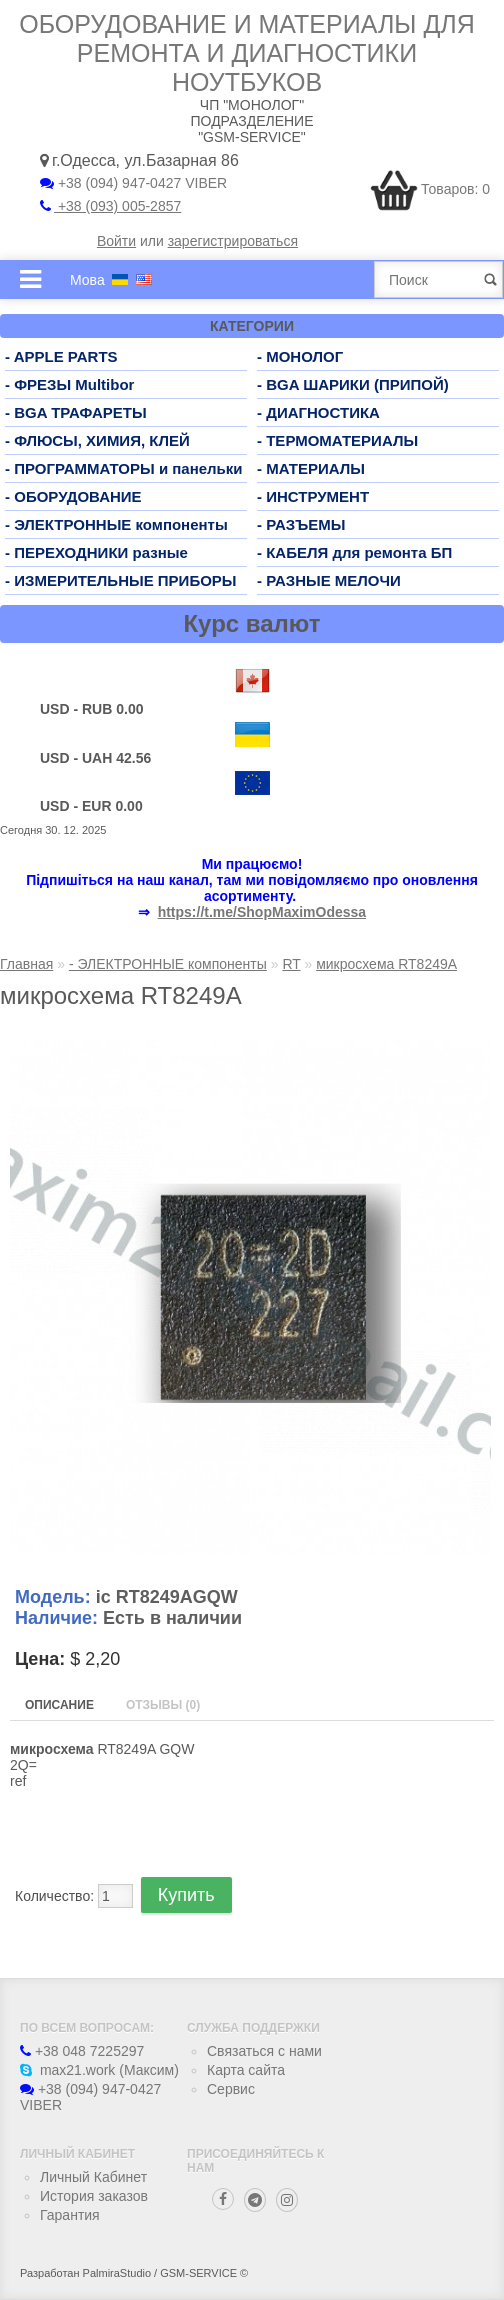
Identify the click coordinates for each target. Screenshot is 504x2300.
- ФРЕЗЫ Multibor (69, 384)
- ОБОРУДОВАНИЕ (73, 496)
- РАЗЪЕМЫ (301, 524)
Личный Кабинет (93, 2177)
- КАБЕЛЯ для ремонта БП (354, 552)
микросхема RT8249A (386, 964)
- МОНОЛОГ (300, 356)
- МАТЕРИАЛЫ (311, 468)
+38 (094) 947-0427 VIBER (133, 183)
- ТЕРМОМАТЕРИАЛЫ (337, 440)
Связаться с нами (264, 2051)
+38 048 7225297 (82, 2051)
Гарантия (70, 2215)
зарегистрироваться (233, 241)
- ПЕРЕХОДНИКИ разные (96, 552)
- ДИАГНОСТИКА (318, 412)
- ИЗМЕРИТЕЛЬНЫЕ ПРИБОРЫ (121, 580)
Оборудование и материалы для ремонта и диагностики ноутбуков (247, 53)
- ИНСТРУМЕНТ (313, 496)
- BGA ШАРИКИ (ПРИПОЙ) (353, 384)
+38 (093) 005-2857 (110, 206)
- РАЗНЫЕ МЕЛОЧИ (329, 580)
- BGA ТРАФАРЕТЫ (76, 412)
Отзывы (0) (163, 1705)
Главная (26, 964)
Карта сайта (246, 2070)
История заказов (94, 2196)
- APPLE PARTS (61, 356)
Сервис (231, 2089)
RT (291, 964)
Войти (116, 241)
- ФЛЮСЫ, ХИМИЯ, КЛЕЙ (97, 440)
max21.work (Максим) (99, 2070)
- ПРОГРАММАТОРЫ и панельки (124, 468)
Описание (59, 1705)
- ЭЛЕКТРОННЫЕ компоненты (116, 524)
